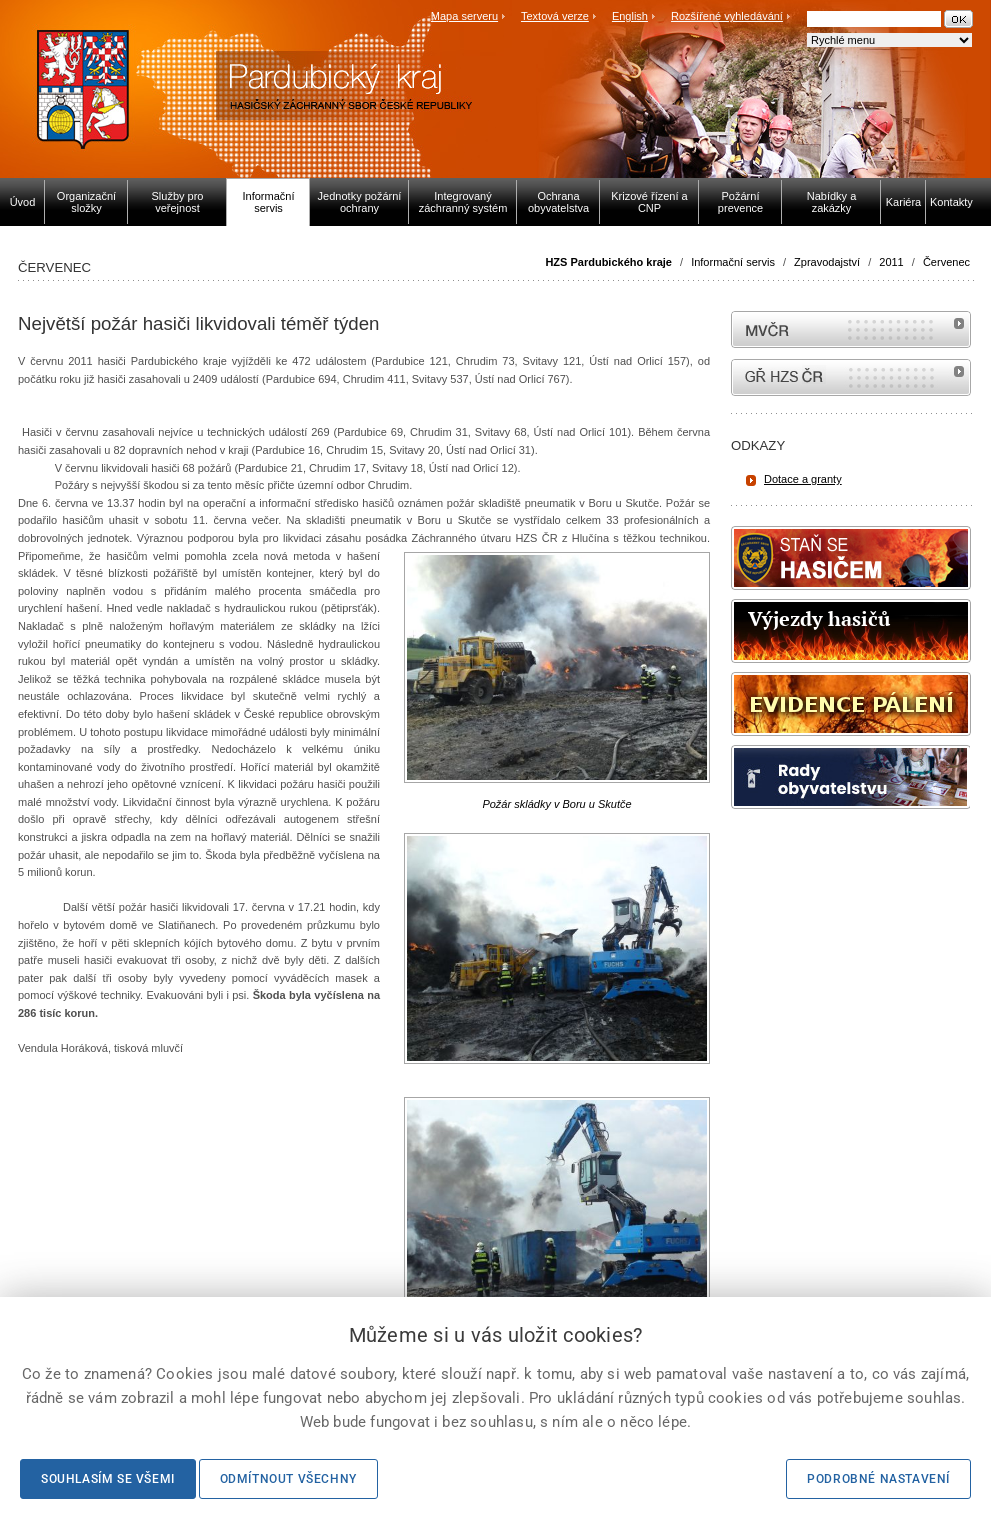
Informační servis (733, 262)
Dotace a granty (803, 479)
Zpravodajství (827, 262)
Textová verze (555, 16)
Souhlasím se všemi (108, 1479)
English (630, 16)
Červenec (946, 262)
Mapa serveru (464, 16)
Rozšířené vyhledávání (727, 16)
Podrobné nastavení (878, 1479)
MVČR (851, 329)
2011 (891, 262)
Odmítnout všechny (288, 1479)
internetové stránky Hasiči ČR (851, 377)
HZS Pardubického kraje (608, 262)
